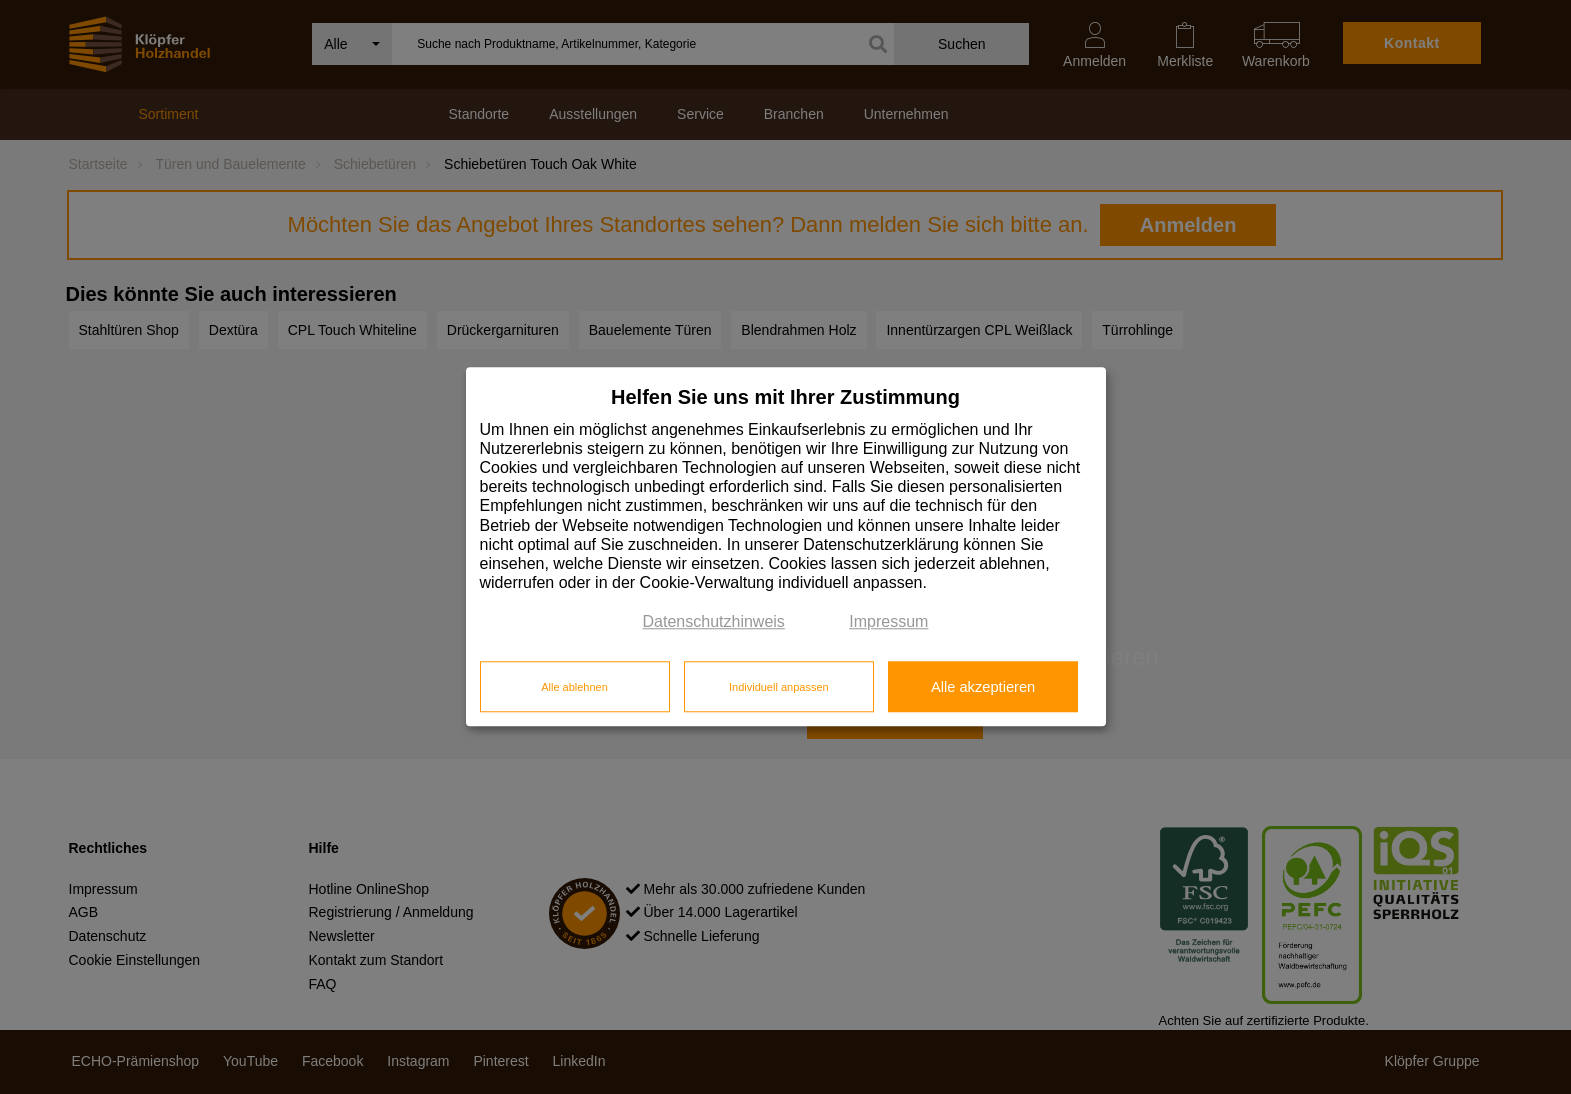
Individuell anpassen (779, 687)
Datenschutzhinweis (714, 622)
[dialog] (786, 546)
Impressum (888, 622)
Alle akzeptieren (983, 687)
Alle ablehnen (574, 687)
